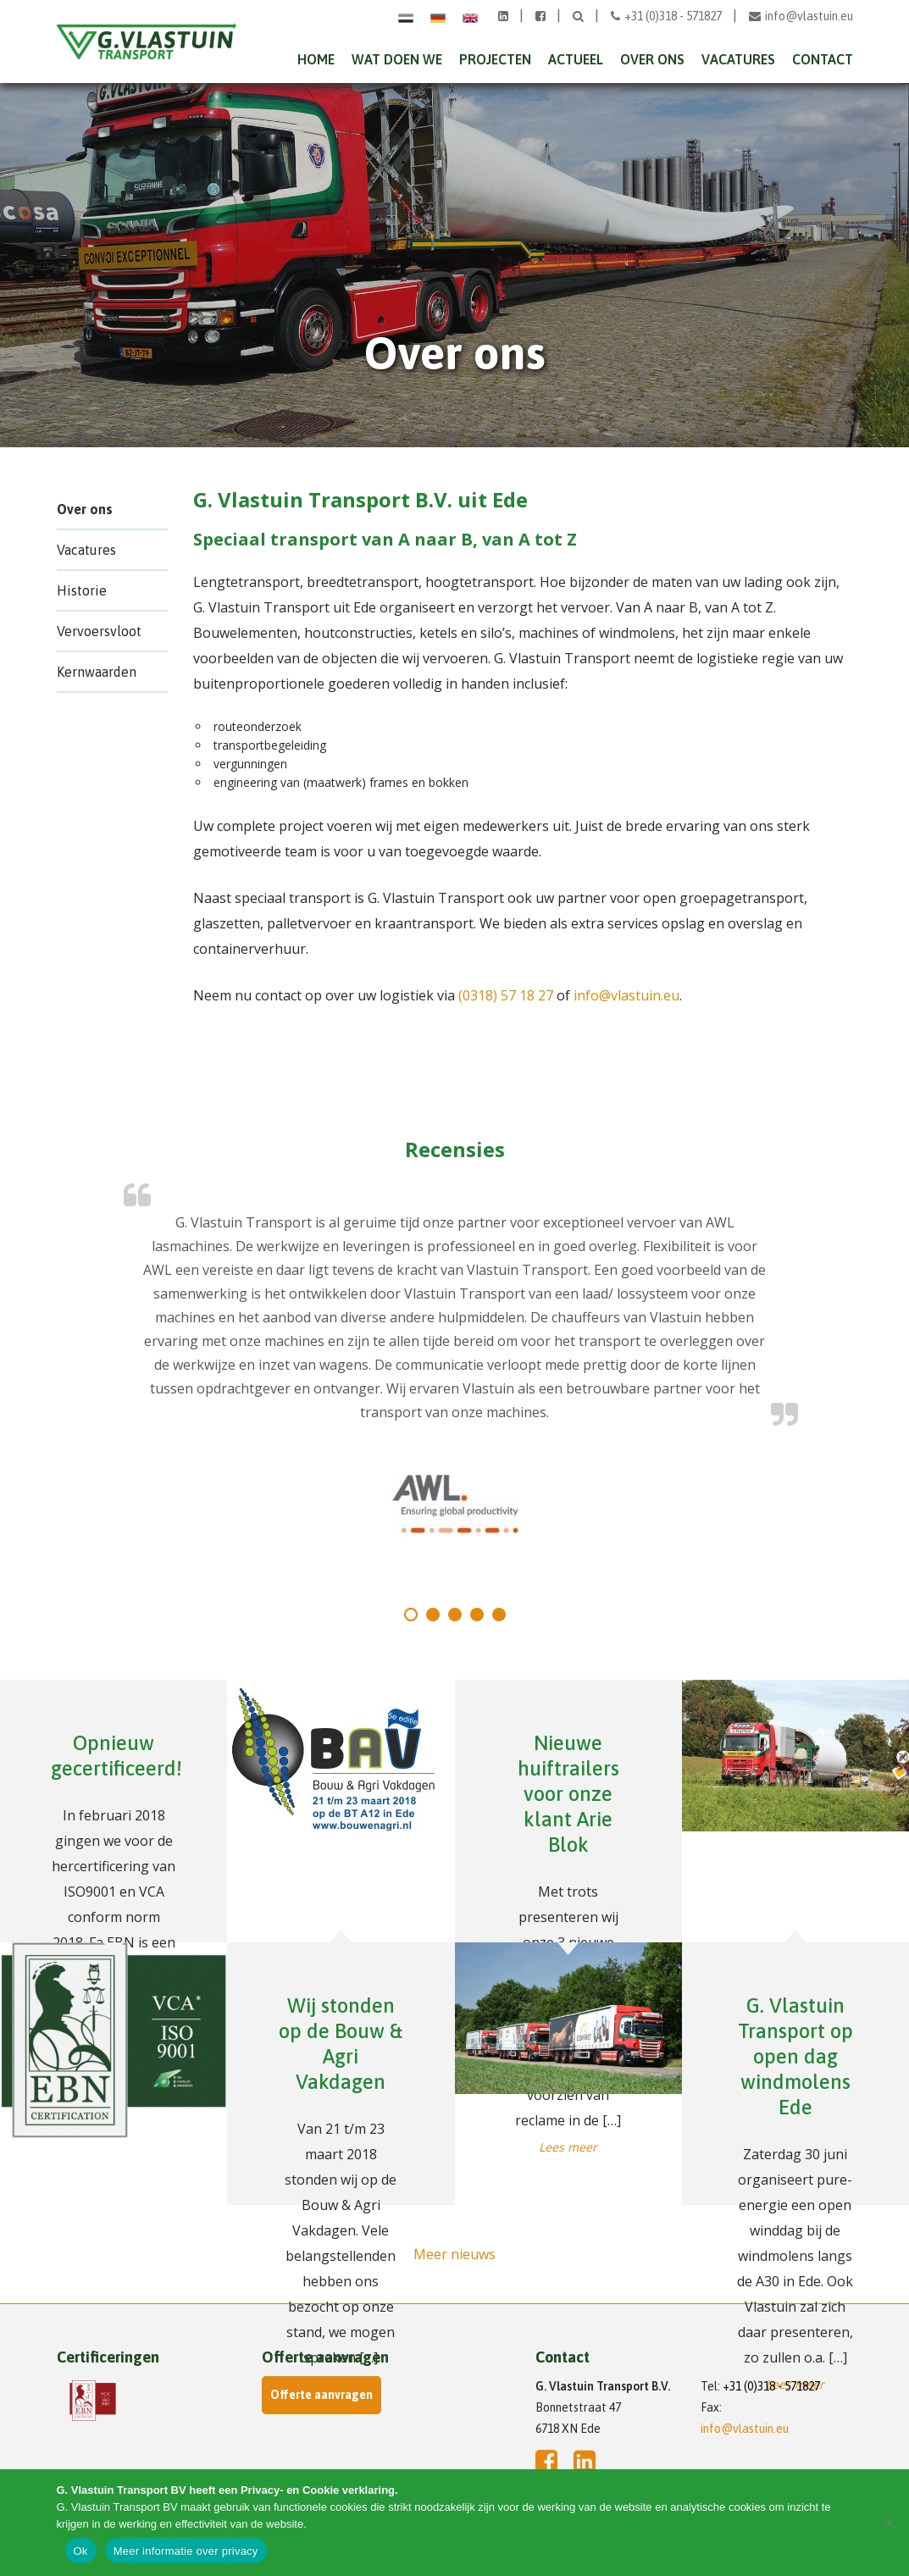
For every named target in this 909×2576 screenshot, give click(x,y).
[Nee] (887, 2522)
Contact (822, 59)
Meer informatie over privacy (186, 2551)
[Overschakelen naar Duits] (438, 16)
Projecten (495, 59)
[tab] (411, 1614)
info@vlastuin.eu (801, 16)
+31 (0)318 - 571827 (667, 16)
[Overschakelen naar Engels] (470, 16)
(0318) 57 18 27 (505, 995)
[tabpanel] (455, 1375)
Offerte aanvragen (321, 2394)
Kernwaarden (96, 671)
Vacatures (738, 59)
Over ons (652, 59)
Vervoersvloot (99, 631)
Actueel (575, 59)
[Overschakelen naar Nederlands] (406, 16)
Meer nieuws (454, 2254)
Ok (81, 2551)
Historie (82, 590)
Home (316, 59)
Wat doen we (397, 59)
